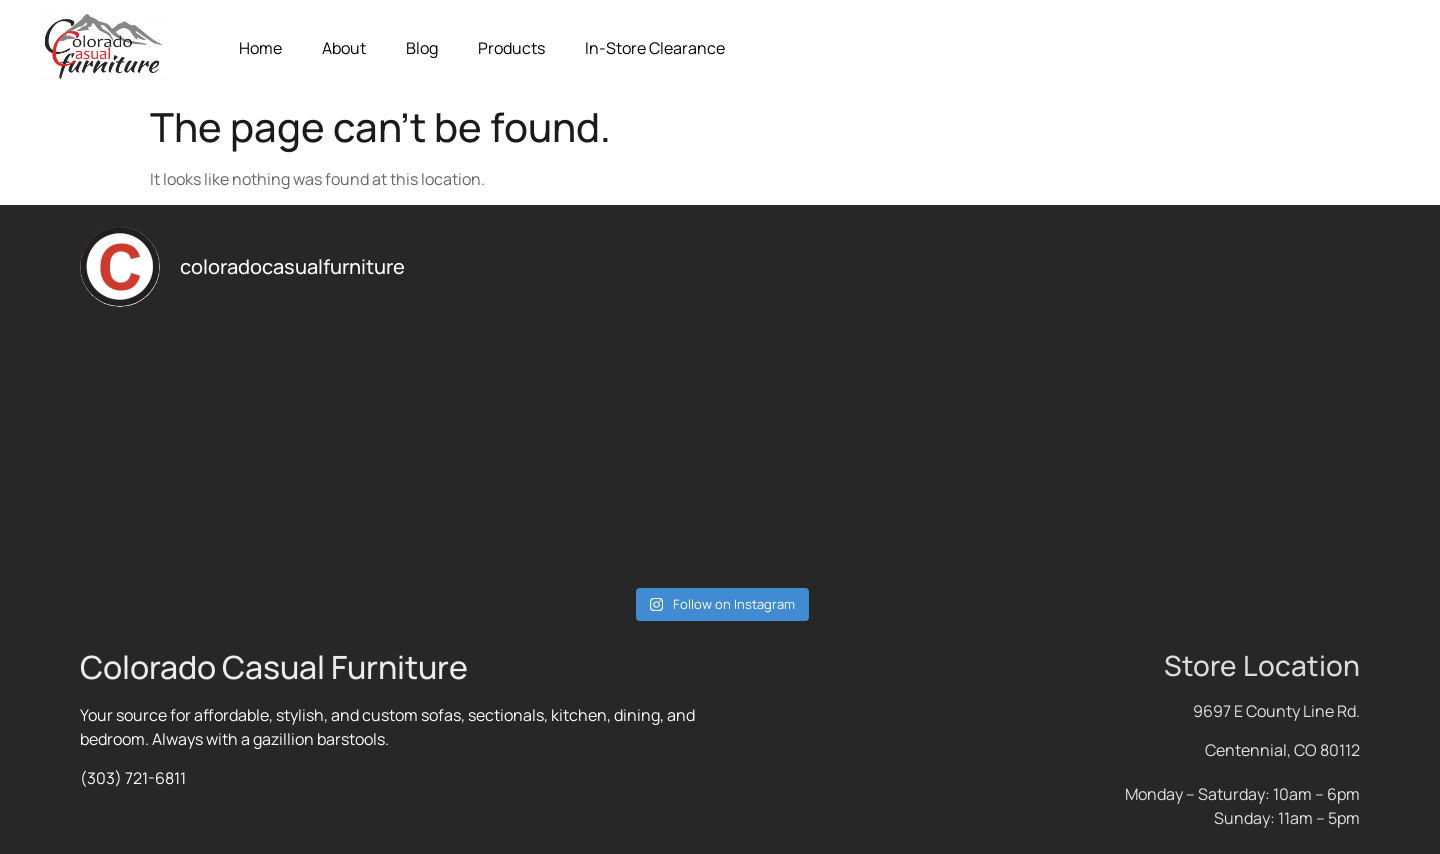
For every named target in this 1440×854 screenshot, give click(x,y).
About (344, 48)
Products (511, 48)
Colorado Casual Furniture (274, 667)
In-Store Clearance (655, 48)
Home (260, 48)
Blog (422, 48)
